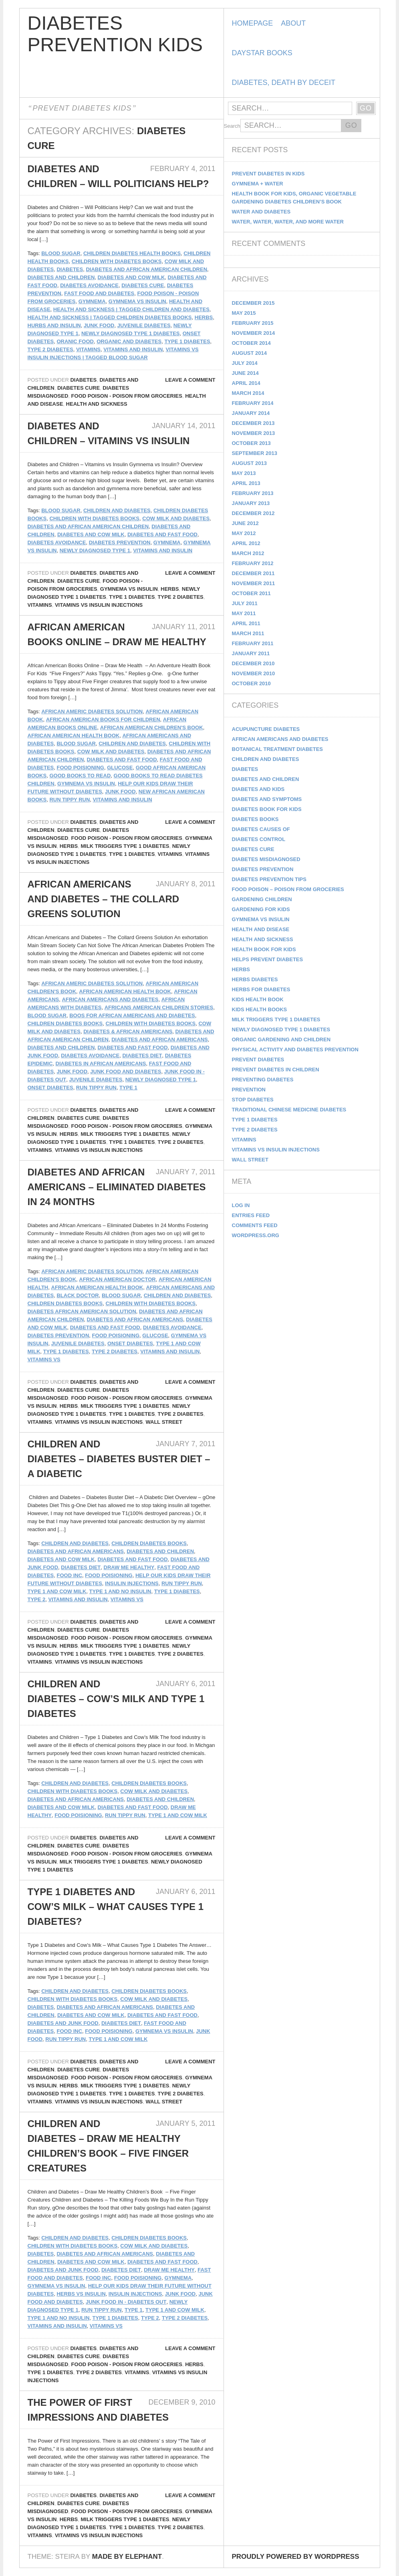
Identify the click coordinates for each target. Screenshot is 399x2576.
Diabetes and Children (61, 277)
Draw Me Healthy (129, 1567)
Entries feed (251, 1215)
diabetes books (255, 819)
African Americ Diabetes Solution (92, 711)
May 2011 (244, 613)
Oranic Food (74, 341)
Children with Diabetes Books (117, 261)
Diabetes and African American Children (146, 269)
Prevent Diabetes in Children (275, 1070)
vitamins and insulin (133, 349)
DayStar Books (262, 53)
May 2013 (244, 473)
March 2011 (248, 633)
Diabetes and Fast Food (162, 534)
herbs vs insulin (80, 2294)
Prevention (249, 1090)
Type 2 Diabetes (50, 349)
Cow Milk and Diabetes (176, 518)
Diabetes (83, 380)
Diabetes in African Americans (101, 1064)
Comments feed (255, 1225)
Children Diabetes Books (65, 1023)
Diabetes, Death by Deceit (283, 82)
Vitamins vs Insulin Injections (99, 605)
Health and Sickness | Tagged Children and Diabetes (131, 309)
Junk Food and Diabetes (125, 1072)
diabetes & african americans (127, 1031)
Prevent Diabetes (258, 1060)
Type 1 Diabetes (187, 341)
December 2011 (253, 573)
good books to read (80, 776)
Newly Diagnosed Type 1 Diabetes (130, 333)
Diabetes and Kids (258, 789)
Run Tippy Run (69, 800)
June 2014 (245, 373)
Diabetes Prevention (120, 542)
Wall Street (163, 1422)
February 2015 (253, 323)
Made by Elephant (127, 2556)
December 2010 (253, 663)
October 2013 (251, 443)
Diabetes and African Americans (159, 1039)
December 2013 (253, 423)
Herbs (204, 317)
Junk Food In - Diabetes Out (126, 2302)
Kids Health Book (258, 999)
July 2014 (245, 363)
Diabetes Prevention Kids (115, 33)
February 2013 (253, 493)
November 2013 (253, 433)
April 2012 (246, 543)
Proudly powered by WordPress (295, 2556)
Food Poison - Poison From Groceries (126, 396)
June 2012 (245, 523)
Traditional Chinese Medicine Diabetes (289, 1110)
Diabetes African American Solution (82, 1311)
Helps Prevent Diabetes (267, 959)
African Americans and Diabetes (110, 999)
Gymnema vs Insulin (137, 301)
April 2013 (246, 483)
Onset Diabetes (50, 1088)
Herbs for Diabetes (261, 989)
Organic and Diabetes (129, 341)
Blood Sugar (61, 253)
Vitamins (88, 349)
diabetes (69, 269)
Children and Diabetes (117, 510)
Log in (241, 1205)
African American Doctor (117, 1279)
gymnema (92, 301)
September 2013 (254, 453)
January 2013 (251, 503)
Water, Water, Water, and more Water (288, 222)
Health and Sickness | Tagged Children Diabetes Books (110, 317)
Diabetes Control (259, 839)
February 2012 (253, 563)
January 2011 (251, 653)
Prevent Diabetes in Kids (268, 174)
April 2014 (246, 383)
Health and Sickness (96, 404)
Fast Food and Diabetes (99, 293)
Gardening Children (262, 899)
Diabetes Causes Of (261, 829)
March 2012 (248, 553)
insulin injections (132, 1583)
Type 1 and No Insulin (120, 1591)
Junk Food (99, 325)
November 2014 (253, 333)
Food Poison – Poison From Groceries (288, 889)
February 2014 (253, 403)
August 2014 (249, 353)
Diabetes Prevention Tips (269, 879)
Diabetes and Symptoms (267, 799)
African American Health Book (74, 736)
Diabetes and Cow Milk (131, 277)
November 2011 (253, 583)
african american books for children (103, 719)
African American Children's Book (151, 727)
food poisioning (80, 768)
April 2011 (246, 623)
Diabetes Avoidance (89, 285)
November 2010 (253, 673)
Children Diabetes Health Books (132, 253)
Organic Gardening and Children (281, 1039)
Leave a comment (190, 380)
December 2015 (253, 303)
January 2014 (251, 413)
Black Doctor (77, 1295)
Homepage (252, 23)
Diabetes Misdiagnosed (266, 859)
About (293, 23)
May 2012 (244, 533)
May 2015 (244, 313)
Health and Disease (261, 929)
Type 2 (37, 1599)
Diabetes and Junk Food (63, 2023)
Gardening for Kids (261, 909)
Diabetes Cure (142, 285)
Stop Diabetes (253, 1100)
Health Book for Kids (264, 949)
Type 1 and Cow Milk (57, 1591)
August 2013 (249, 463)
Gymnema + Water (257, 184)
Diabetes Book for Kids (267, 809)
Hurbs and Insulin (54, 325)
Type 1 (128, 1088)
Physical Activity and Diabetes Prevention (295, 1049)
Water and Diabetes (261, 212)
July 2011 (245, 603)
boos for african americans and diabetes (132, 1015)
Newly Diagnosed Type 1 (95, 550)
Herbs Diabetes (255, 979)
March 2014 (248, 393)
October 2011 (251, 593)
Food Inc (69, 1575)
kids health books (259, 1009)
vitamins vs (44, 1359)
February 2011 (253, 643)
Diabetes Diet (142, 1056)
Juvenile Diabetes (144, 325)
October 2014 (251, 343)
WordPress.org (255, 1235)
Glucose (120, 768)
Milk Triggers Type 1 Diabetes (125, 846)
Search (232, 126)
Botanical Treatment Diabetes (277, 749)
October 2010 (251, 683)
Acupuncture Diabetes (266, 729)
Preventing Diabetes (263, 1080)
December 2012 (253, 513)
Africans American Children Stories (159, 1007)
